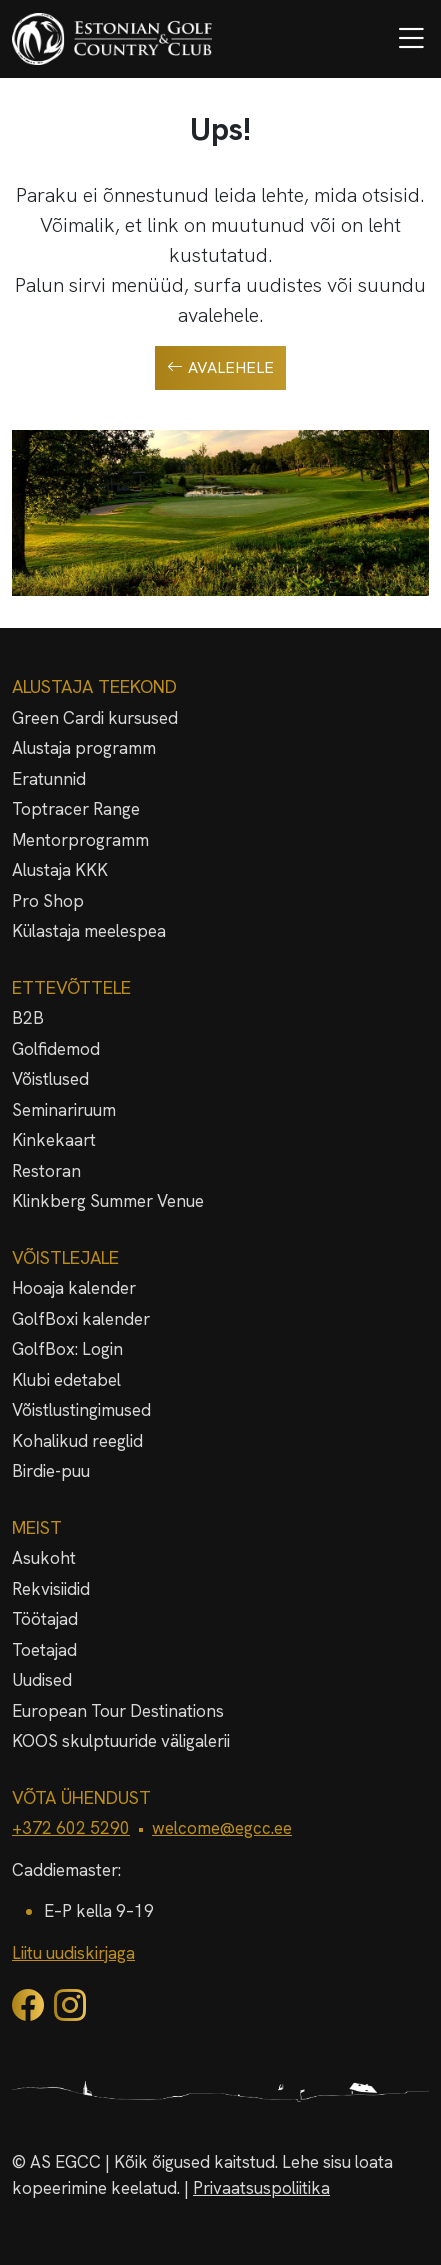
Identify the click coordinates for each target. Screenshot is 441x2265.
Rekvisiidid (51, 1589)
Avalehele (220, 368)
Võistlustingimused (81, 1410)
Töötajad (45, 1619)
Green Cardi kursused (95, 718)
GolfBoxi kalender (81, 1319)
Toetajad (44, 1650)
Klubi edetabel (66, 1380)
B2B (28, 1018)
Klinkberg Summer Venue (108, 1201)
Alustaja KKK (60, 870)
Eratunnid (49, 779)
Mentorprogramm (80, 840)
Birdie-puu (51, 1471)
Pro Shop (48, 901)
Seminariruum (64, 1110)
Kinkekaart (54, 1140)
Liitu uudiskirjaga (73, 1953)
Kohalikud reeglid (77, 1441)
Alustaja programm (84, 748)
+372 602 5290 (71, 1828)
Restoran (46, 1171)
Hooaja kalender (74, 1288)
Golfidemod (56, 1049)
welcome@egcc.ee (222, 1828)
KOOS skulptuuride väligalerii (121, 1741)
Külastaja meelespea (89, 931)
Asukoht (44, 1558)
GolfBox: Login (67, 1349)
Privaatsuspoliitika (261, 2188)
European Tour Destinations (118, 1711)
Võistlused (50, 1079)
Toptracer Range (76, 809)
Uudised (42, 1680)
